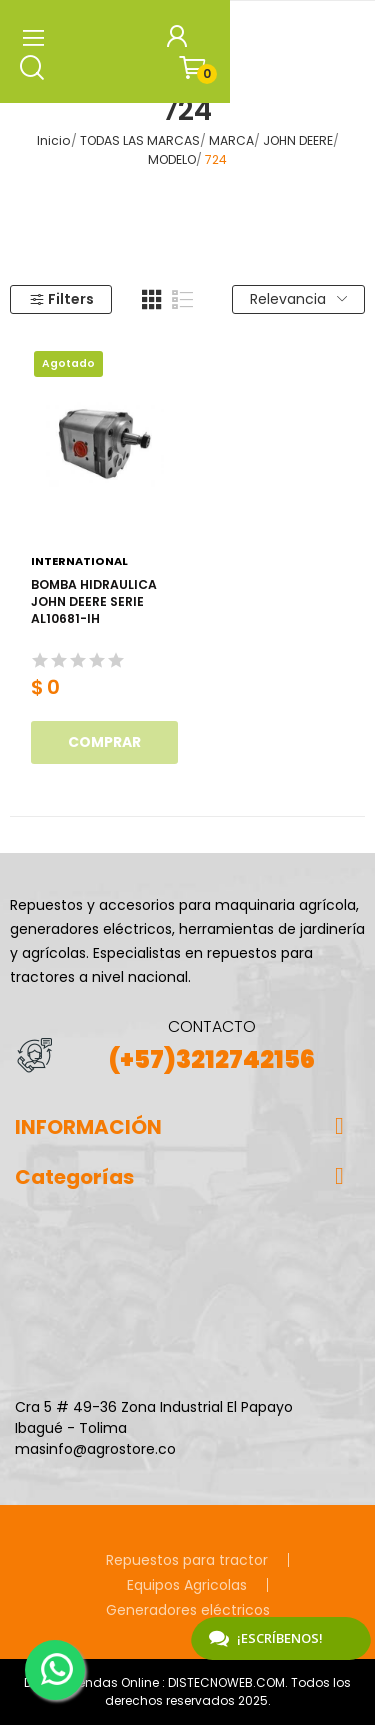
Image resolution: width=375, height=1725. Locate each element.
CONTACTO (212, 1026)
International (79, 561)
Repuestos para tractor (187, 1560)
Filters (61, 299)
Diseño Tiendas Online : (94, 1682)
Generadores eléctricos (188, 1610)
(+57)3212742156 (212, 1059)
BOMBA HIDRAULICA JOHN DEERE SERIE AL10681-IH (94, 601)
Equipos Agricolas (187, 1585)
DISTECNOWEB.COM (226, 1682)
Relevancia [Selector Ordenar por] (298, 299)
